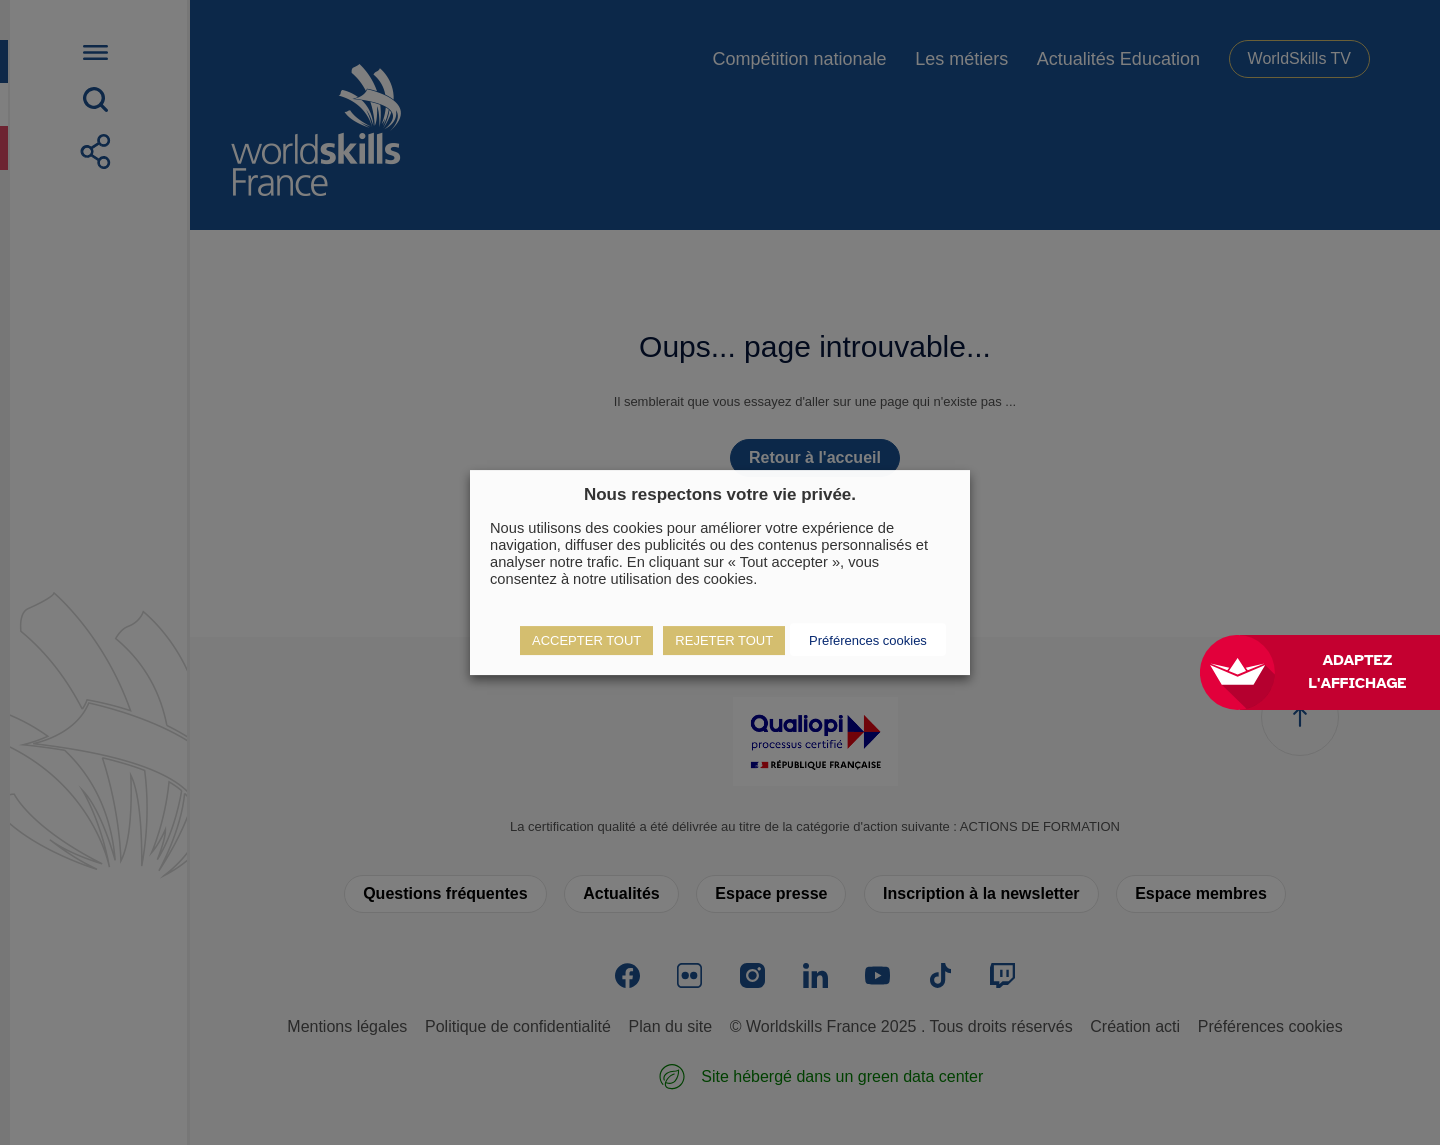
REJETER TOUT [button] (724, 640)
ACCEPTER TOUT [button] (586, 640)
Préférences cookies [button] (868, 640)
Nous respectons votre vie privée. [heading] (720, 494)
